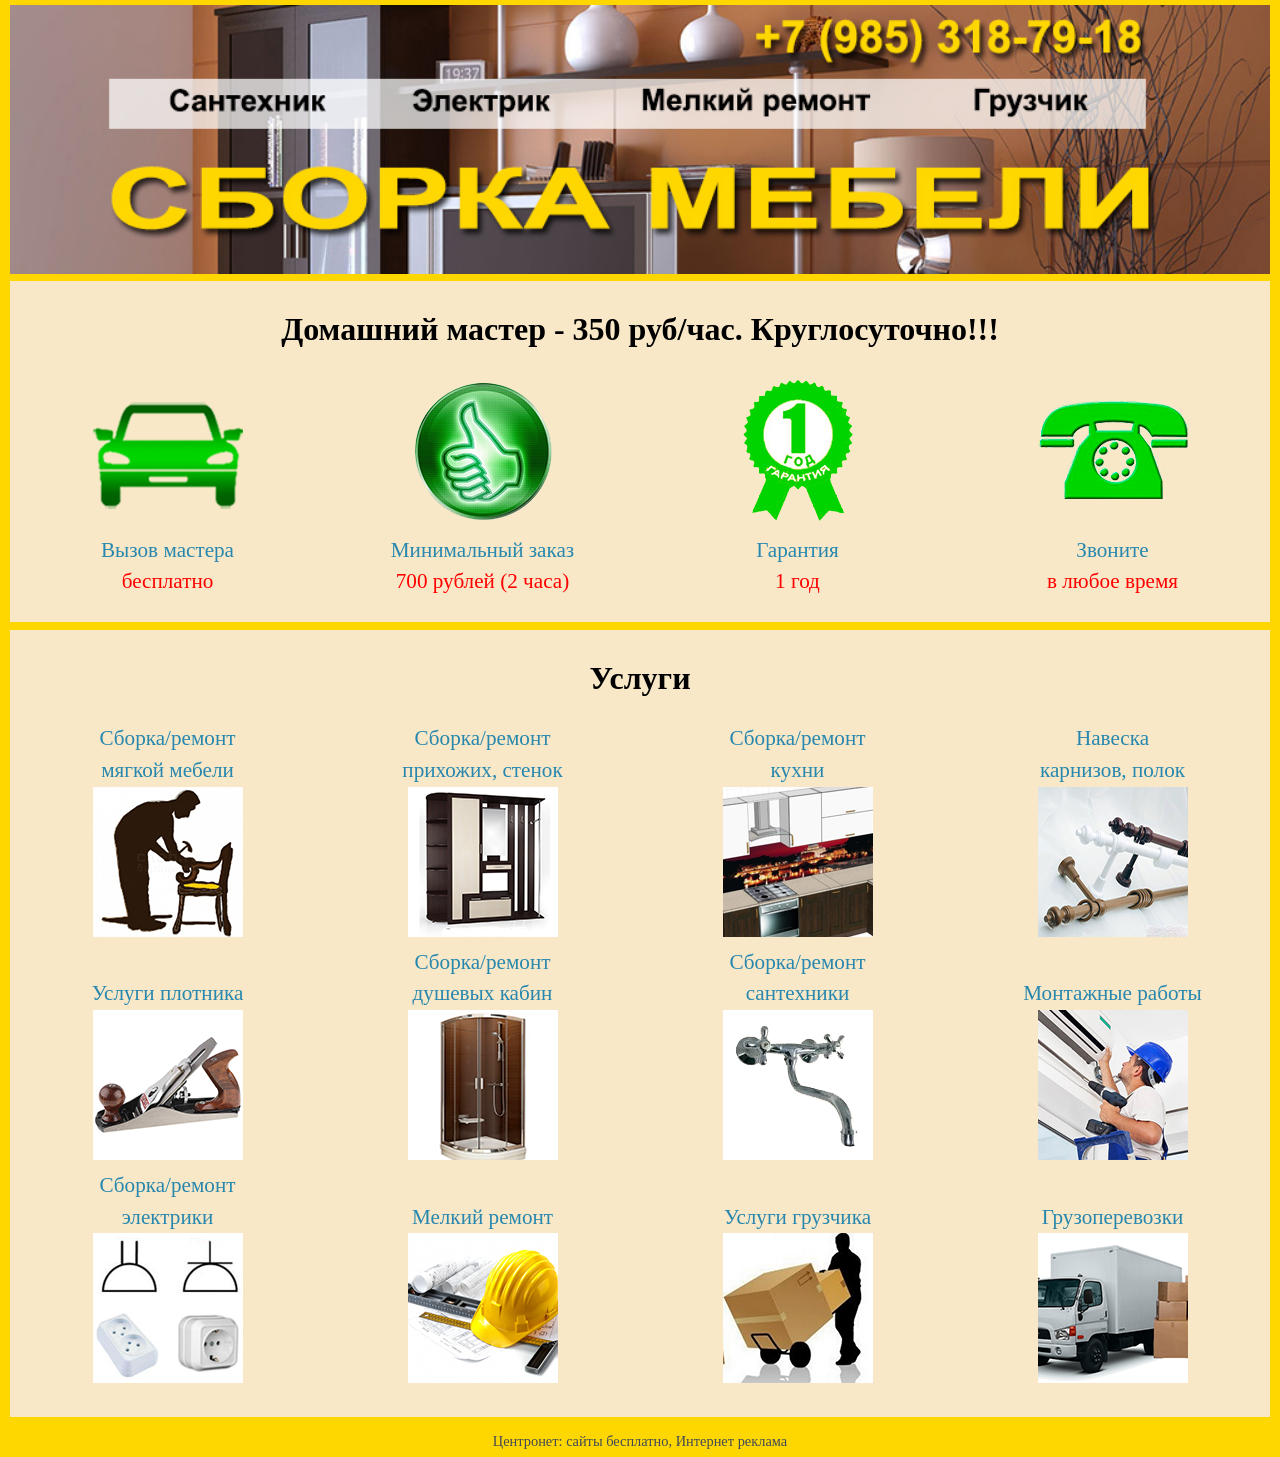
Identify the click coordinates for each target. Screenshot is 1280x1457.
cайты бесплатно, (621, 1441)
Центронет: (529, 1441)
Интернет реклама (731, 1441)
